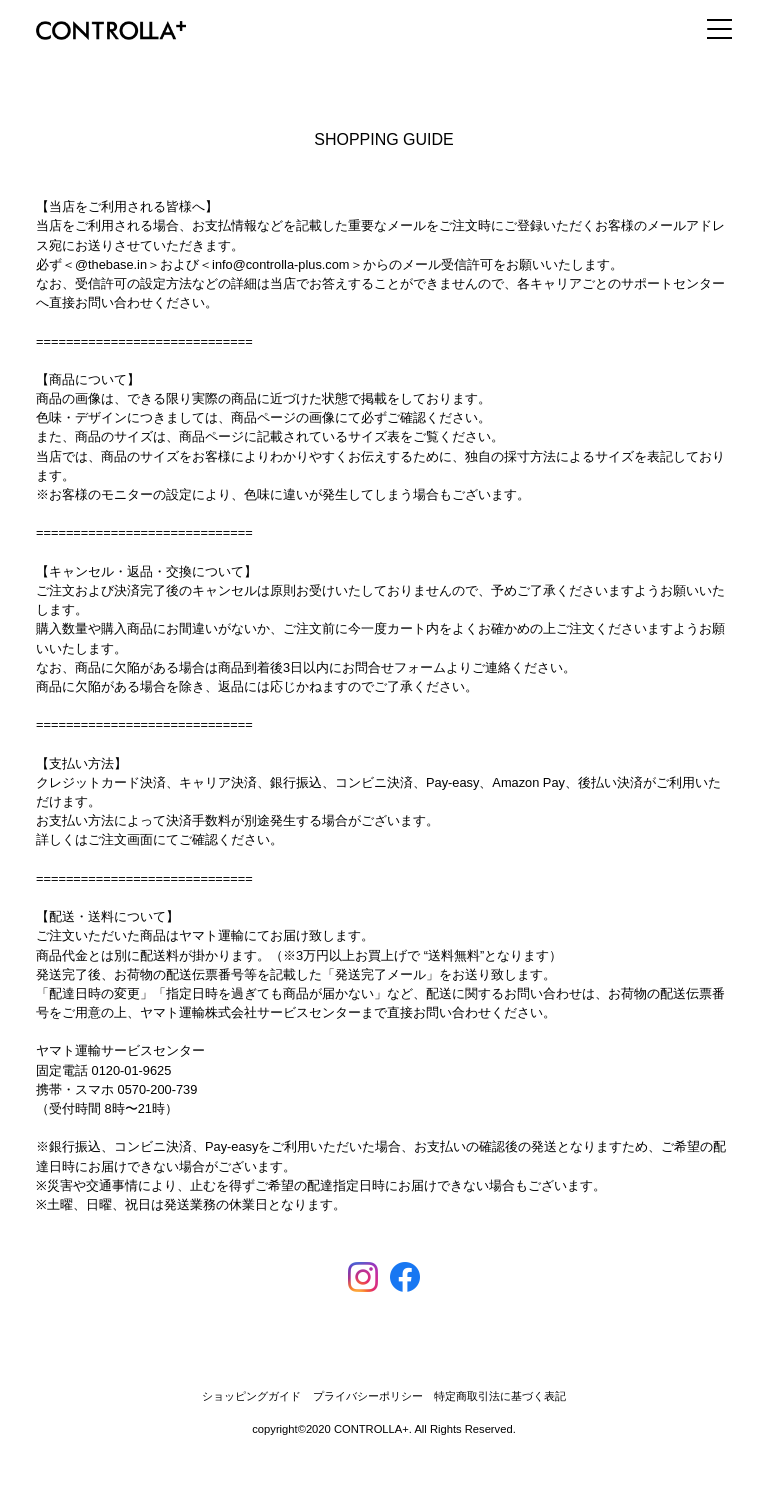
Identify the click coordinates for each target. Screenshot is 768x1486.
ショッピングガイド (251, 1396)
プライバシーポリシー (368, 1396)
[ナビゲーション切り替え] (711, 29)
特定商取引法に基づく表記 (500, 1396)
